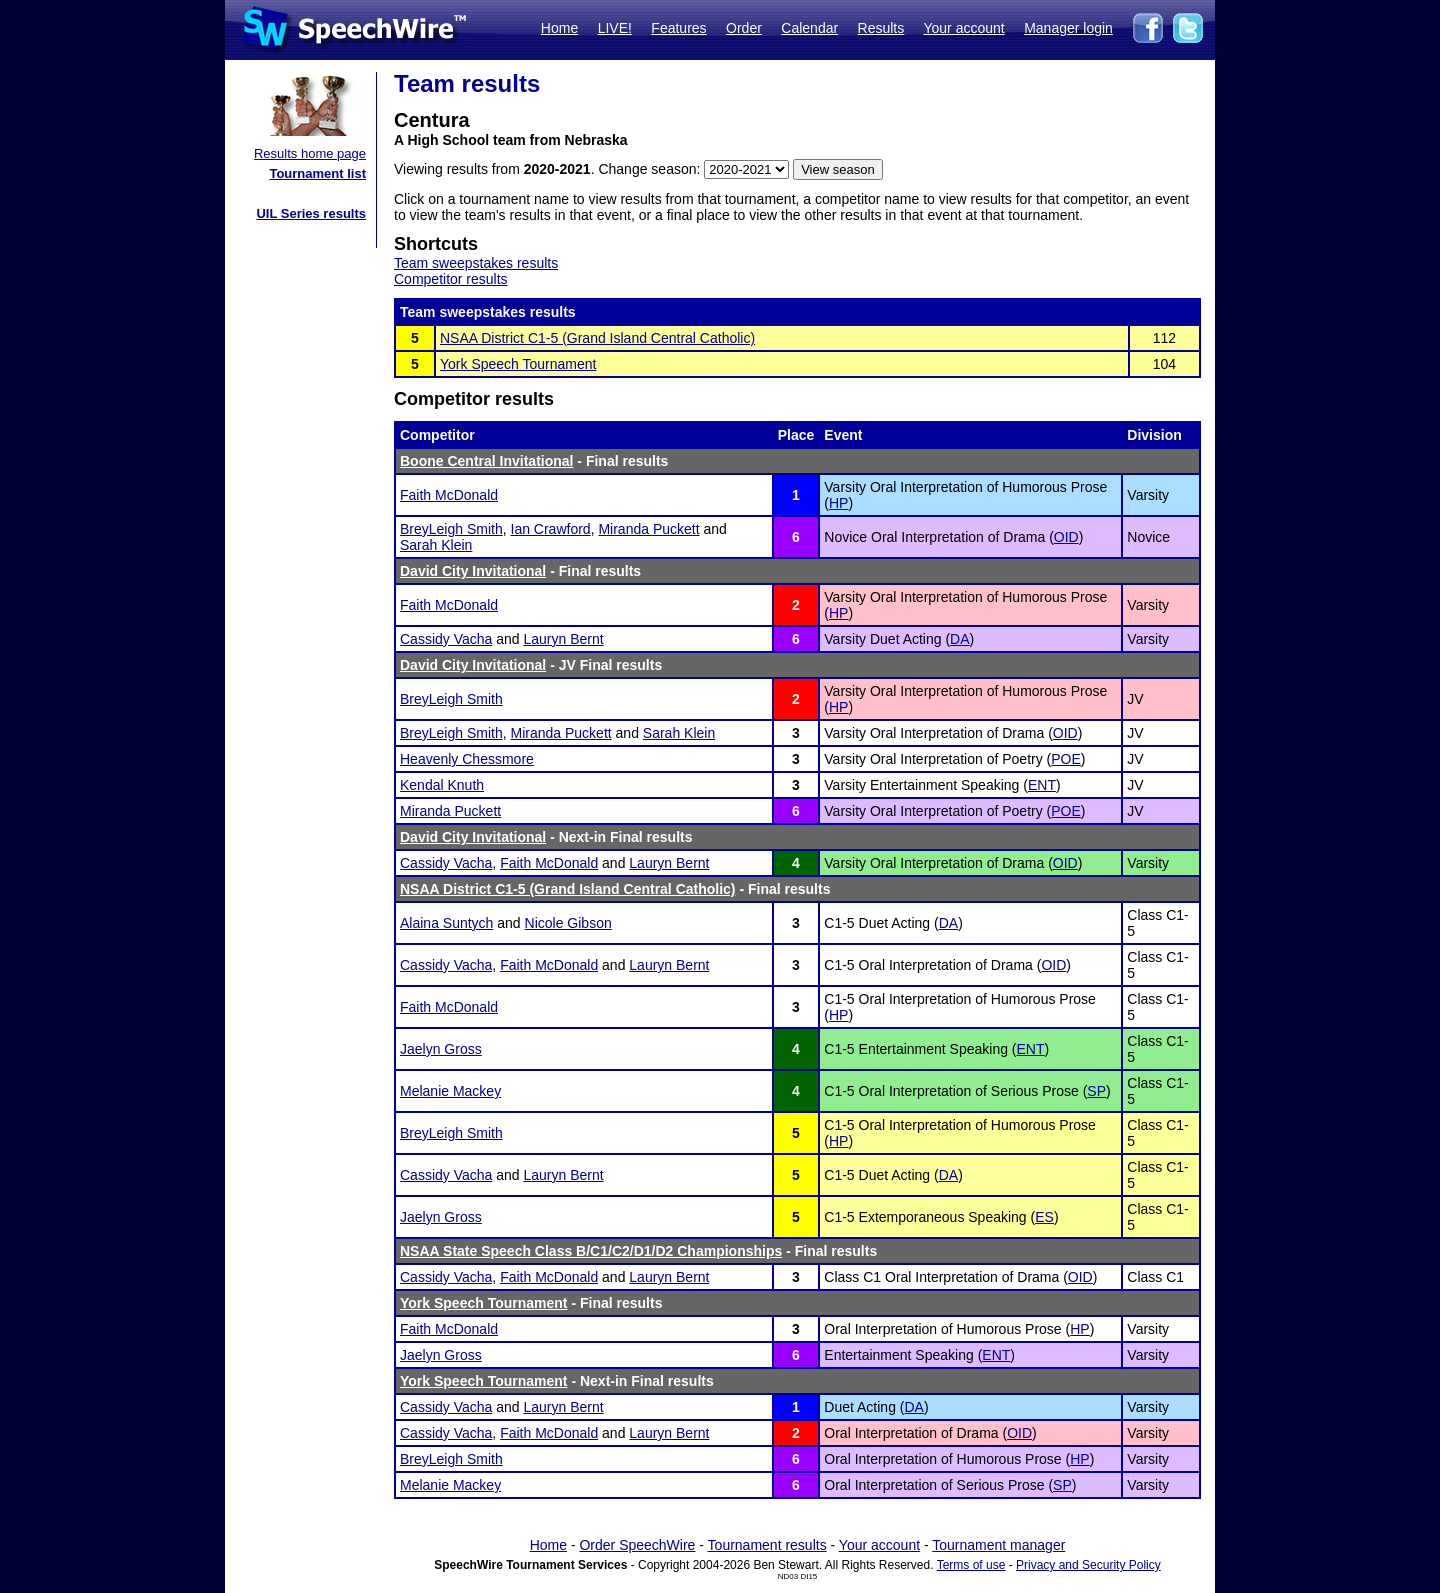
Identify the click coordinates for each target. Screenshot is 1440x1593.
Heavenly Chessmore (467, 759)
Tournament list (317, 173)
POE (1066, 759)
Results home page (310, 153)
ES (1044, 1217)
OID (1066, 537)
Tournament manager (998, 1545)
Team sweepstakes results (476, 263)
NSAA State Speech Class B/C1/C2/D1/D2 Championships (591, 1251)
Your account (963, 28)
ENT (1042, 785)
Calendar (809, 28)
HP (838, 503)
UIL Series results (311, 213)
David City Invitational (473, 571)
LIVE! (615, 28)
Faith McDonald (449, 495)
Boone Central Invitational (486, 461)
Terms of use (971, 1565)
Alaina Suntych (446, 923)
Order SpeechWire (637, 1545)
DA (959, 639)
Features (678, 28)
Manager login (1068, 28)
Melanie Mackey (450, 1091)
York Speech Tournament (518, 364)
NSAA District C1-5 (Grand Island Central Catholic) (597, 338)
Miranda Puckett (648, 529)
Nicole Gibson (568, 923)
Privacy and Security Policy (1088, 1565)
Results (881, 28)
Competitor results (451, 279)
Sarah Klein (436, 545)
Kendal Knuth (442, 785)
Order (744, 28)
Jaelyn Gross (441, 1049)
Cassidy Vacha (446, 639)
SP (1096, 1091)
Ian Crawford (551, 529)
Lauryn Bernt (563, 639)
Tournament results (767, 1545)
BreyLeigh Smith (451, 529)
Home (559, 28)
